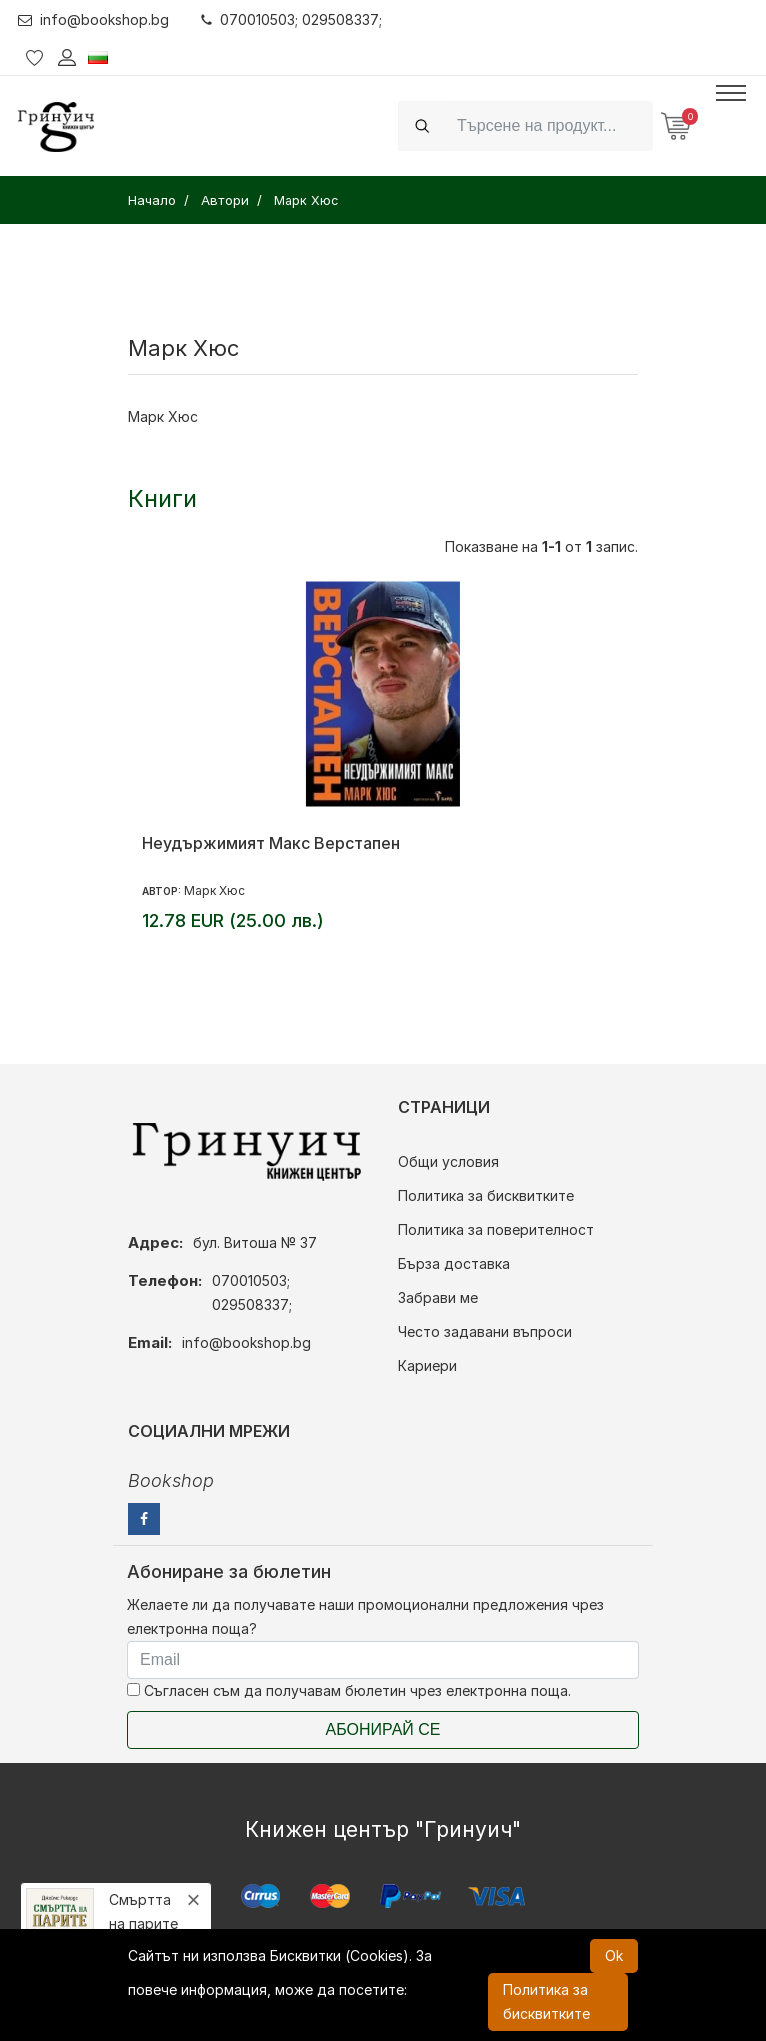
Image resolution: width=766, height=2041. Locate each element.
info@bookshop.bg (93, 19)
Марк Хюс (214, 890)
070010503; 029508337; (291, 19)
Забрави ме (438, 1297)
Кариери (427, 1365)
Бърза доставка (454, 1263)
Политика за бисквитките (486, 1195)
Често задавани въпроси (485, 1331)
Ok (614, 1955)
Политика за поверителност (496, 1229)
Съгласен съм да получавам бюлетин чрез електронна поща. (349, 1690)
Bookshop (171, 1480)
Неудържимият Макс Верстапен (271, 843)
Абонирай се (383, 1729)
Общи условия (448, 1161)
